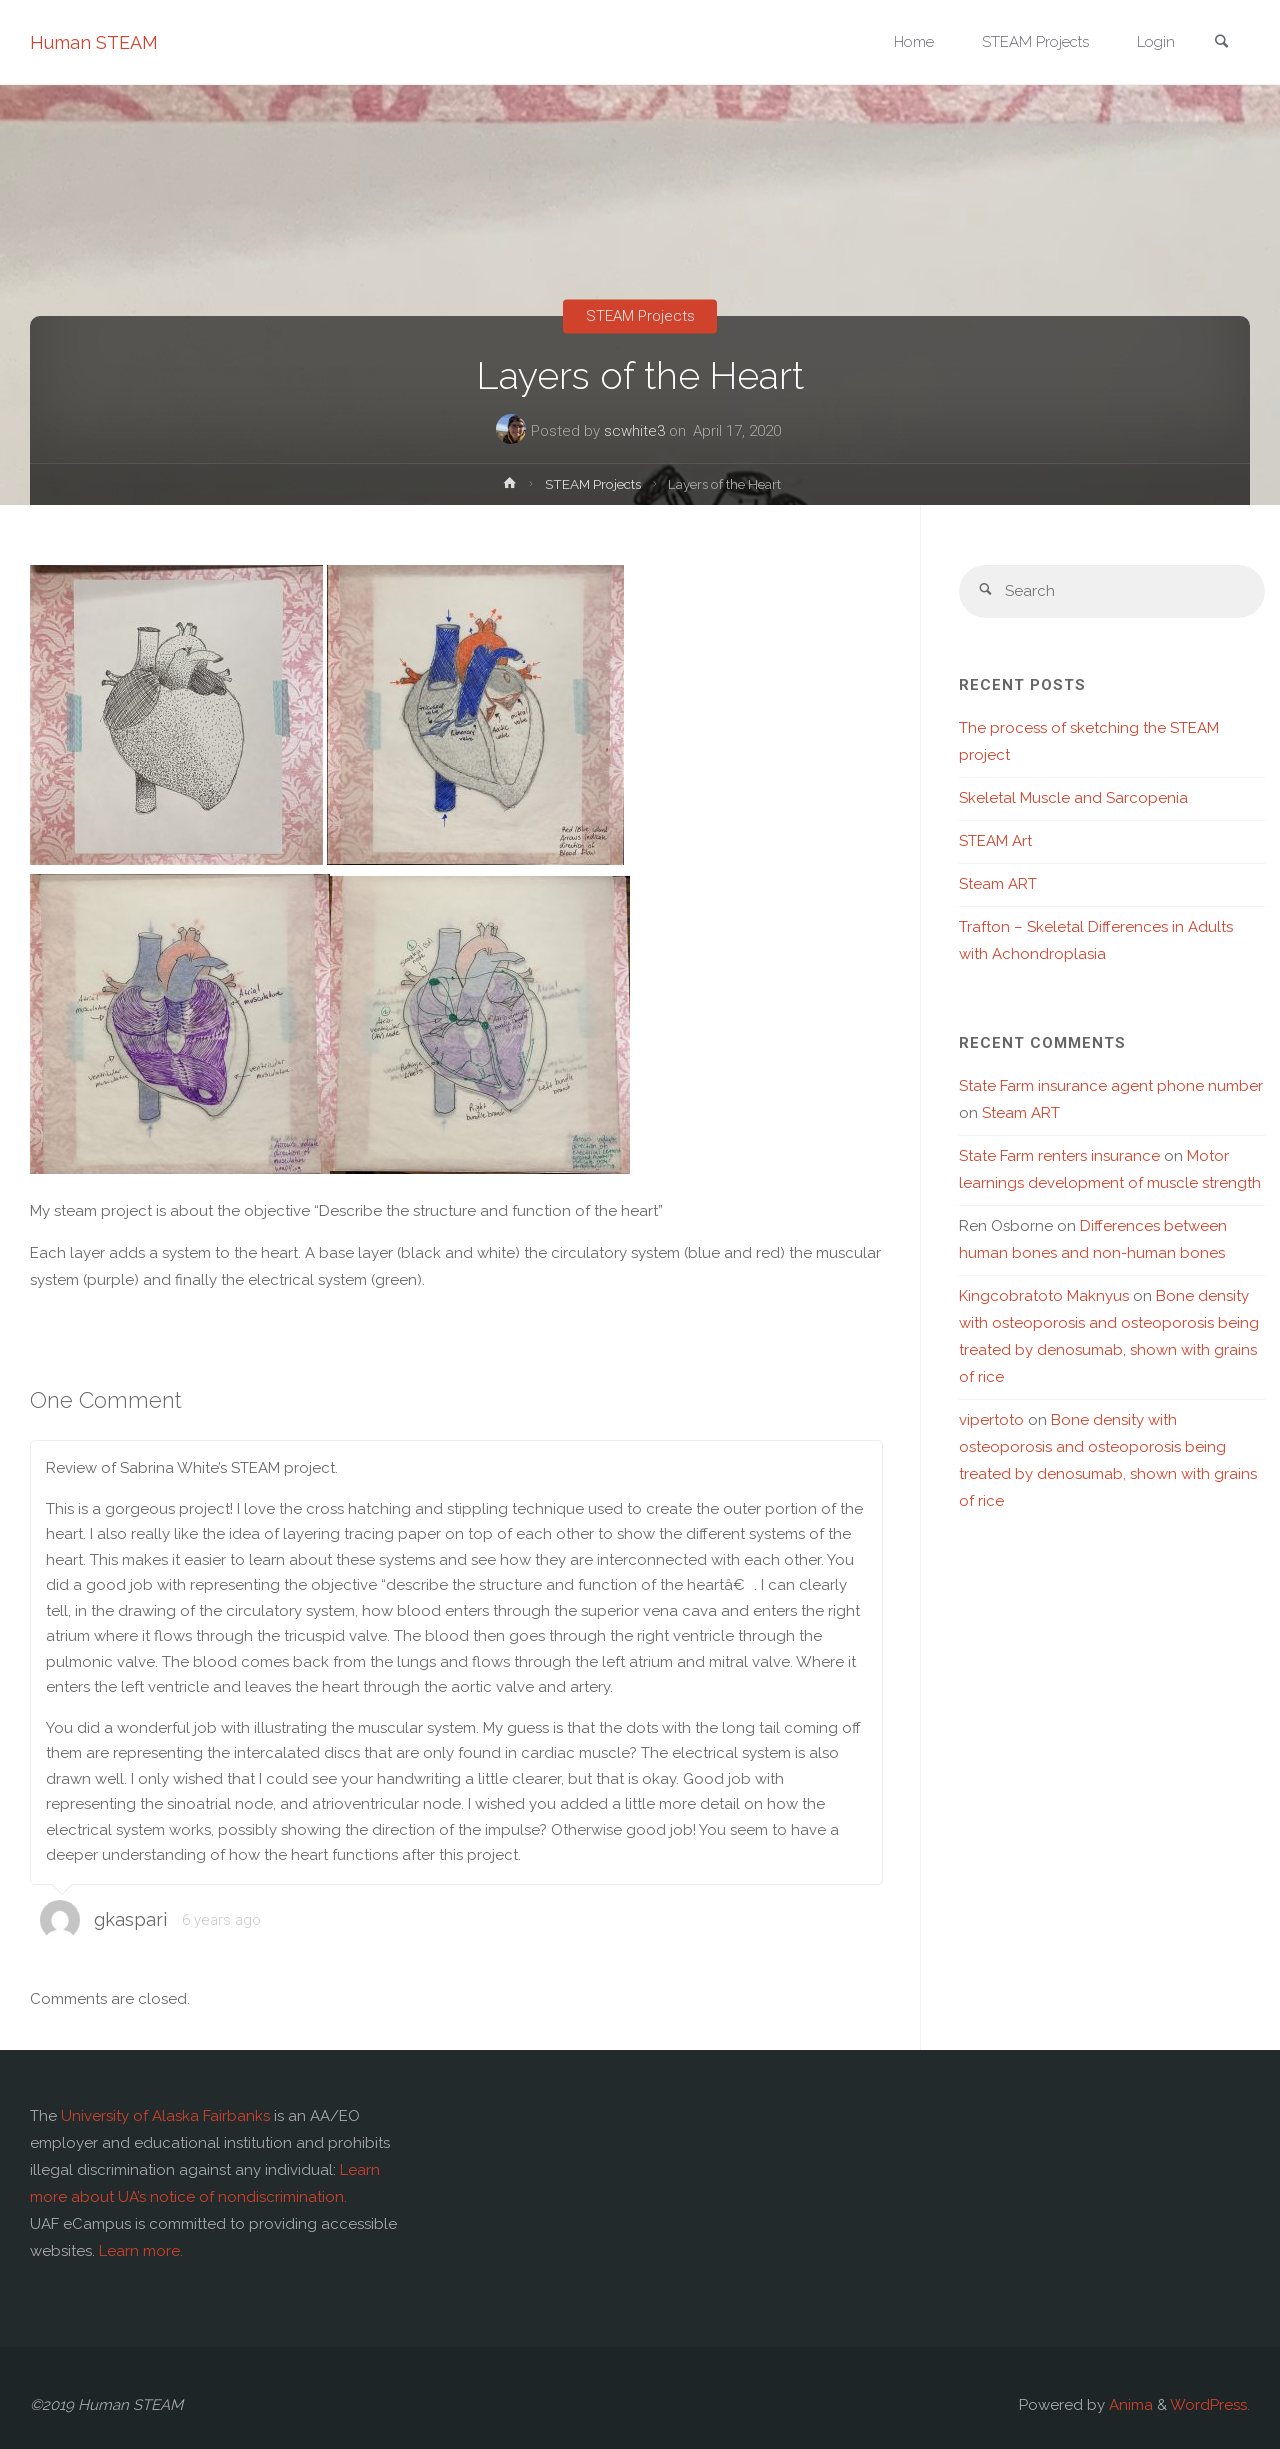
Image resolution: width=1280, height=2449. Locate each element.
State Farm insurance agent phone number (1111, 1086)
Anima (1129, 2405)
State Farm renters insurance (1059, 1156)
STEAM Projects (640, 316)
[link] (1221, 43)
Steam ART (998, 884)
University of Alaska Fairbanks (165, 2116)
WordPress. (1210, 2405)
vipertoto (991, 1420)
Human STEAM (94, 42)
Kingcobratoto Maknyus (1044, 1296)
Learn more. (141, 2251)
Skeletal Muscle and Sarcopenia (1073, 798)
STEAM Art (995, 841)
